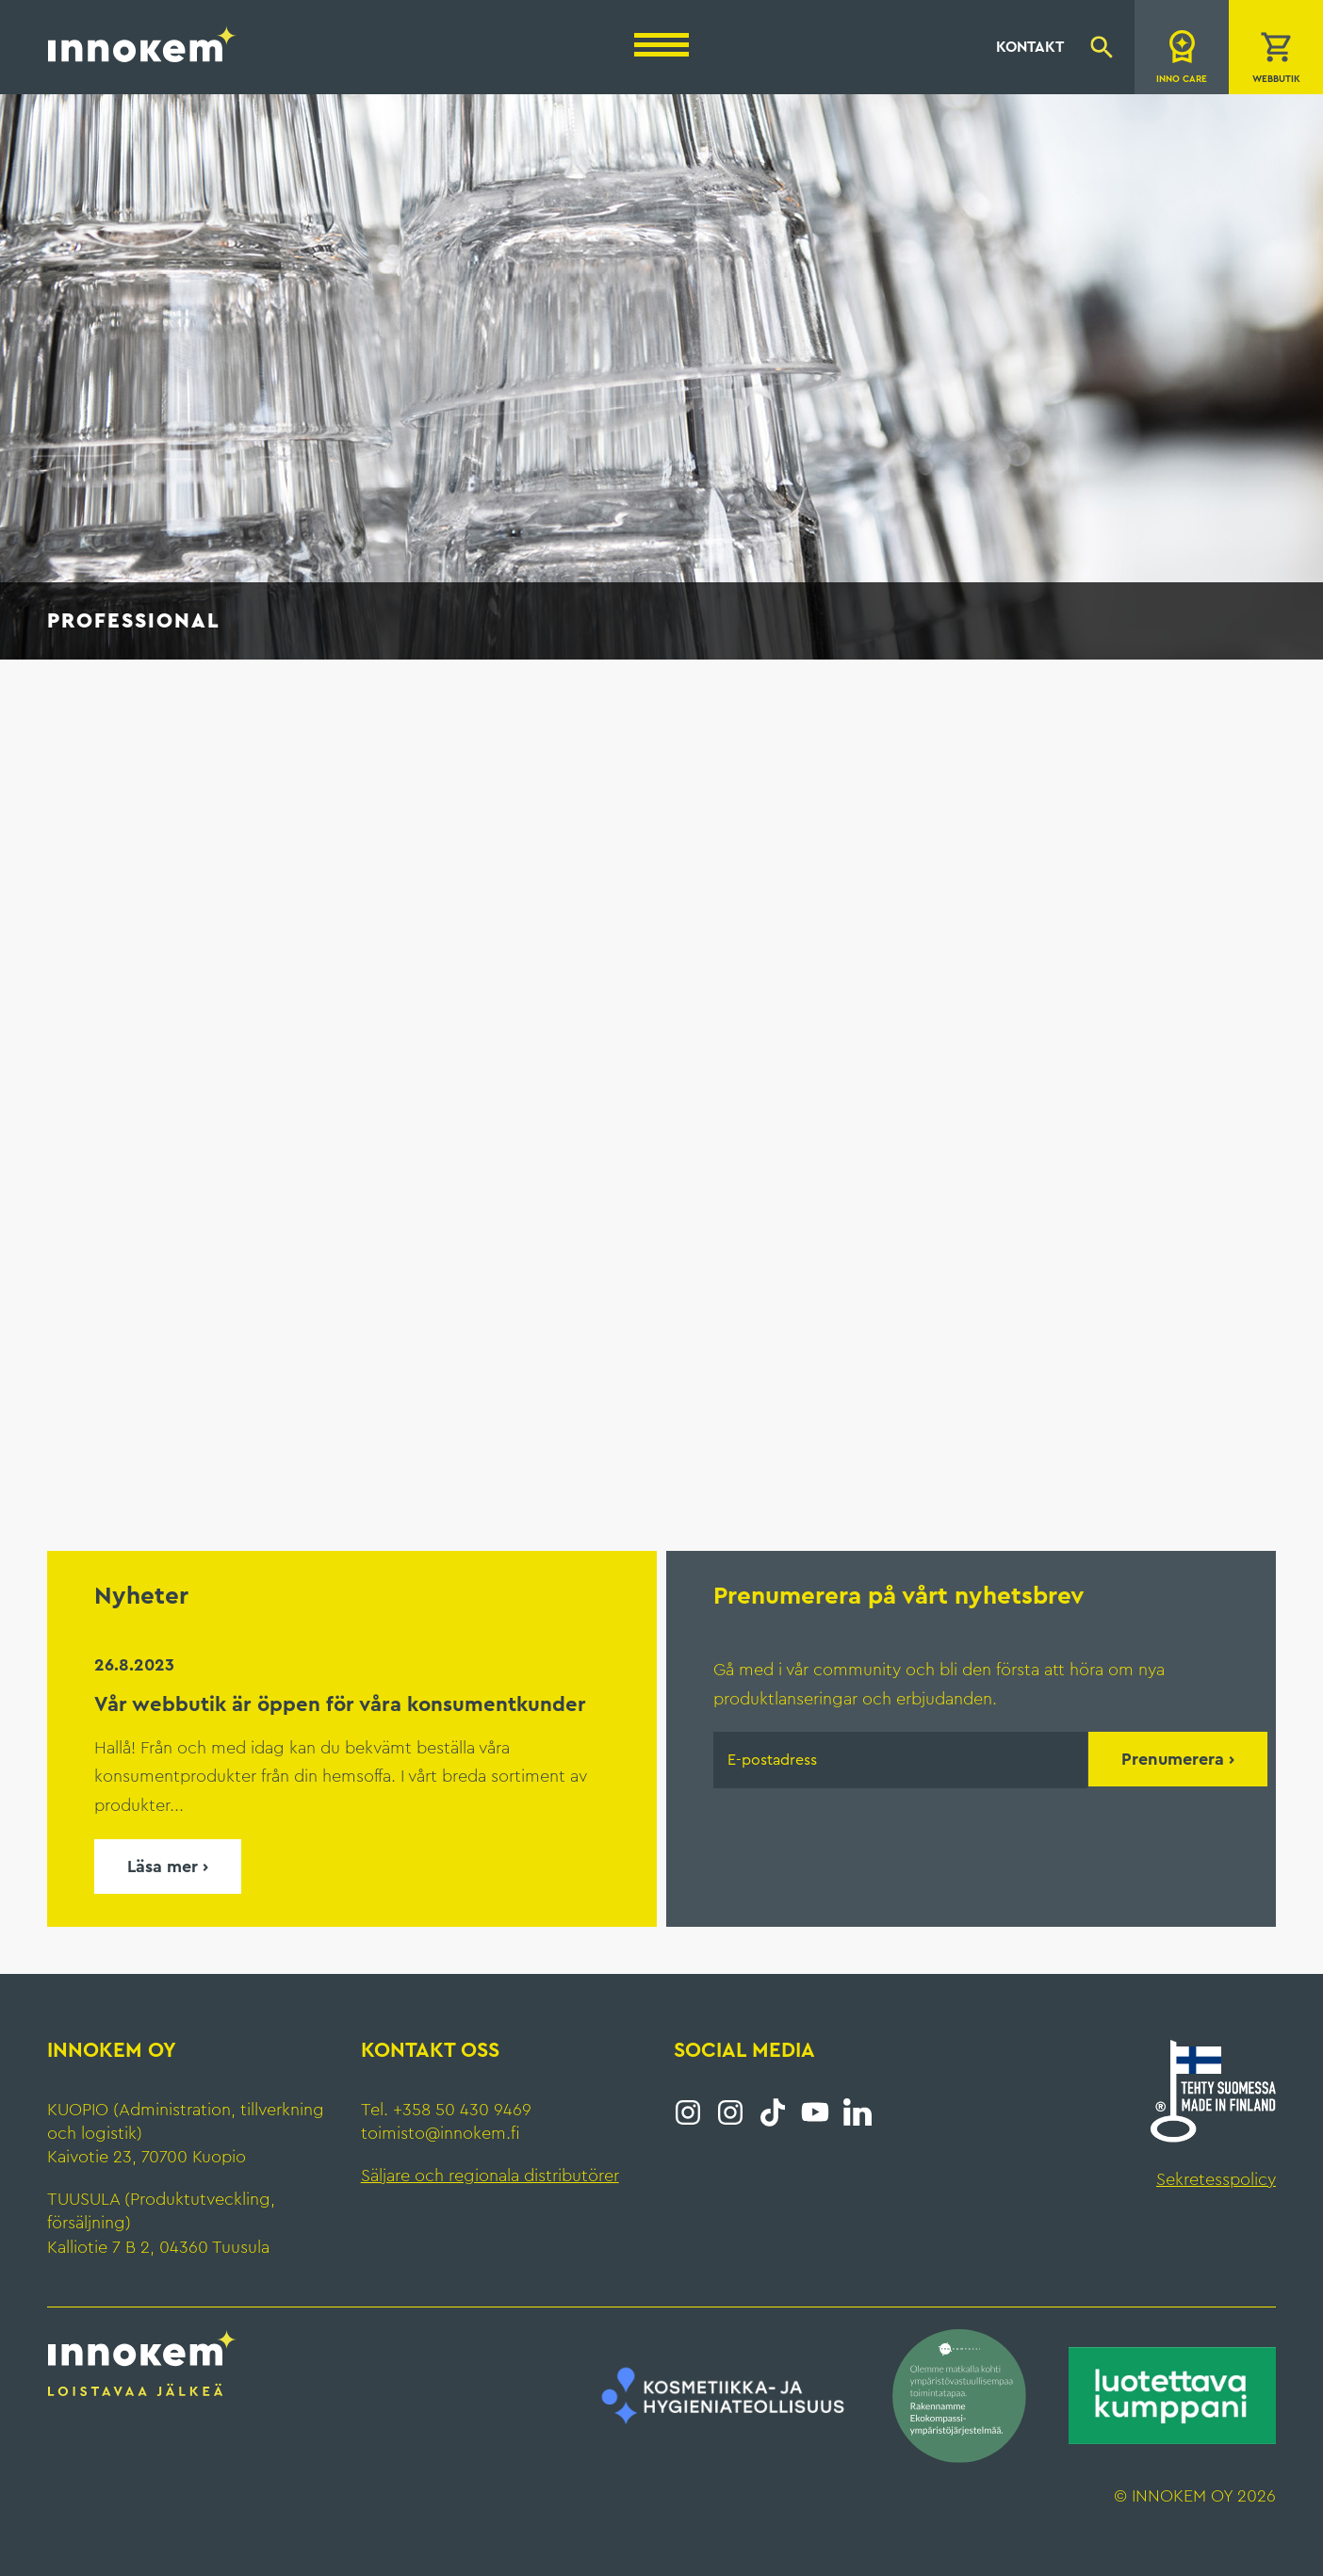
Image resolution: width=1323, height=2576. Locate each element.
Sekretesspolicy (1216, 2179)
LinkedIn (857, 2112)
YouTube (815, 2112)
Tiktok (773, 2112)
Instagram (688, 2112)
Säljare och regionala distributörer (490, 2175)
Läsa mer (162, 1866)
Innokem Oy (142, 43)
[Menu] (661, 45)
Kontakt (1030, 47)
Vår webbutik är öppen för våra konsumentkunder (340, 1704)
